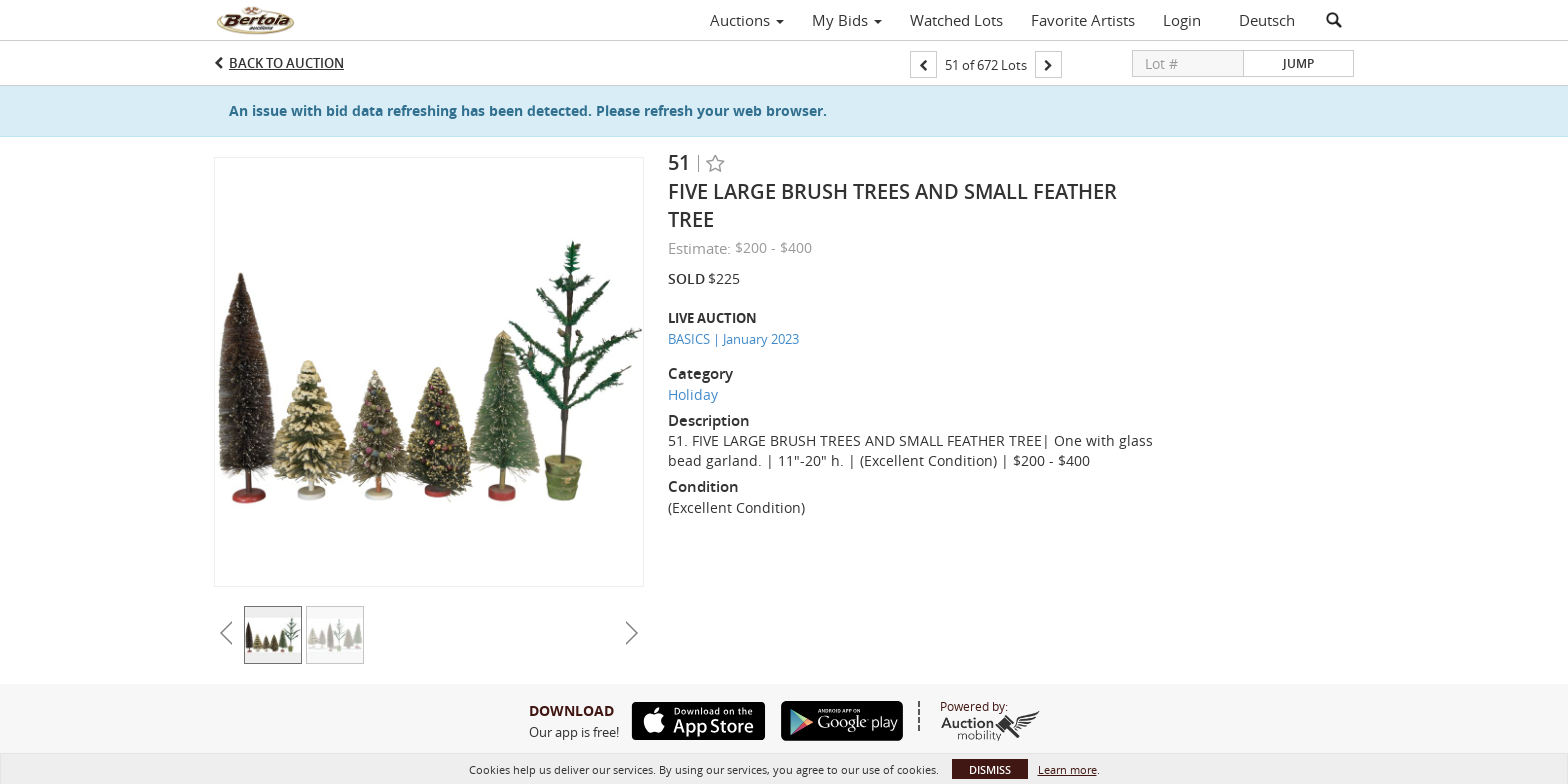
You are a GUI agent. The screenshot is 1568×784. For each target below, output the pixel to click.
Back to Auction (286, 63)
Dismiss (990, 769)
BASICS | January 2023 (733, 339)
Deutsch (1267, 20)
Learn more (1067, 769)
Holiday (693, 394)
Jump (1298, 63)
